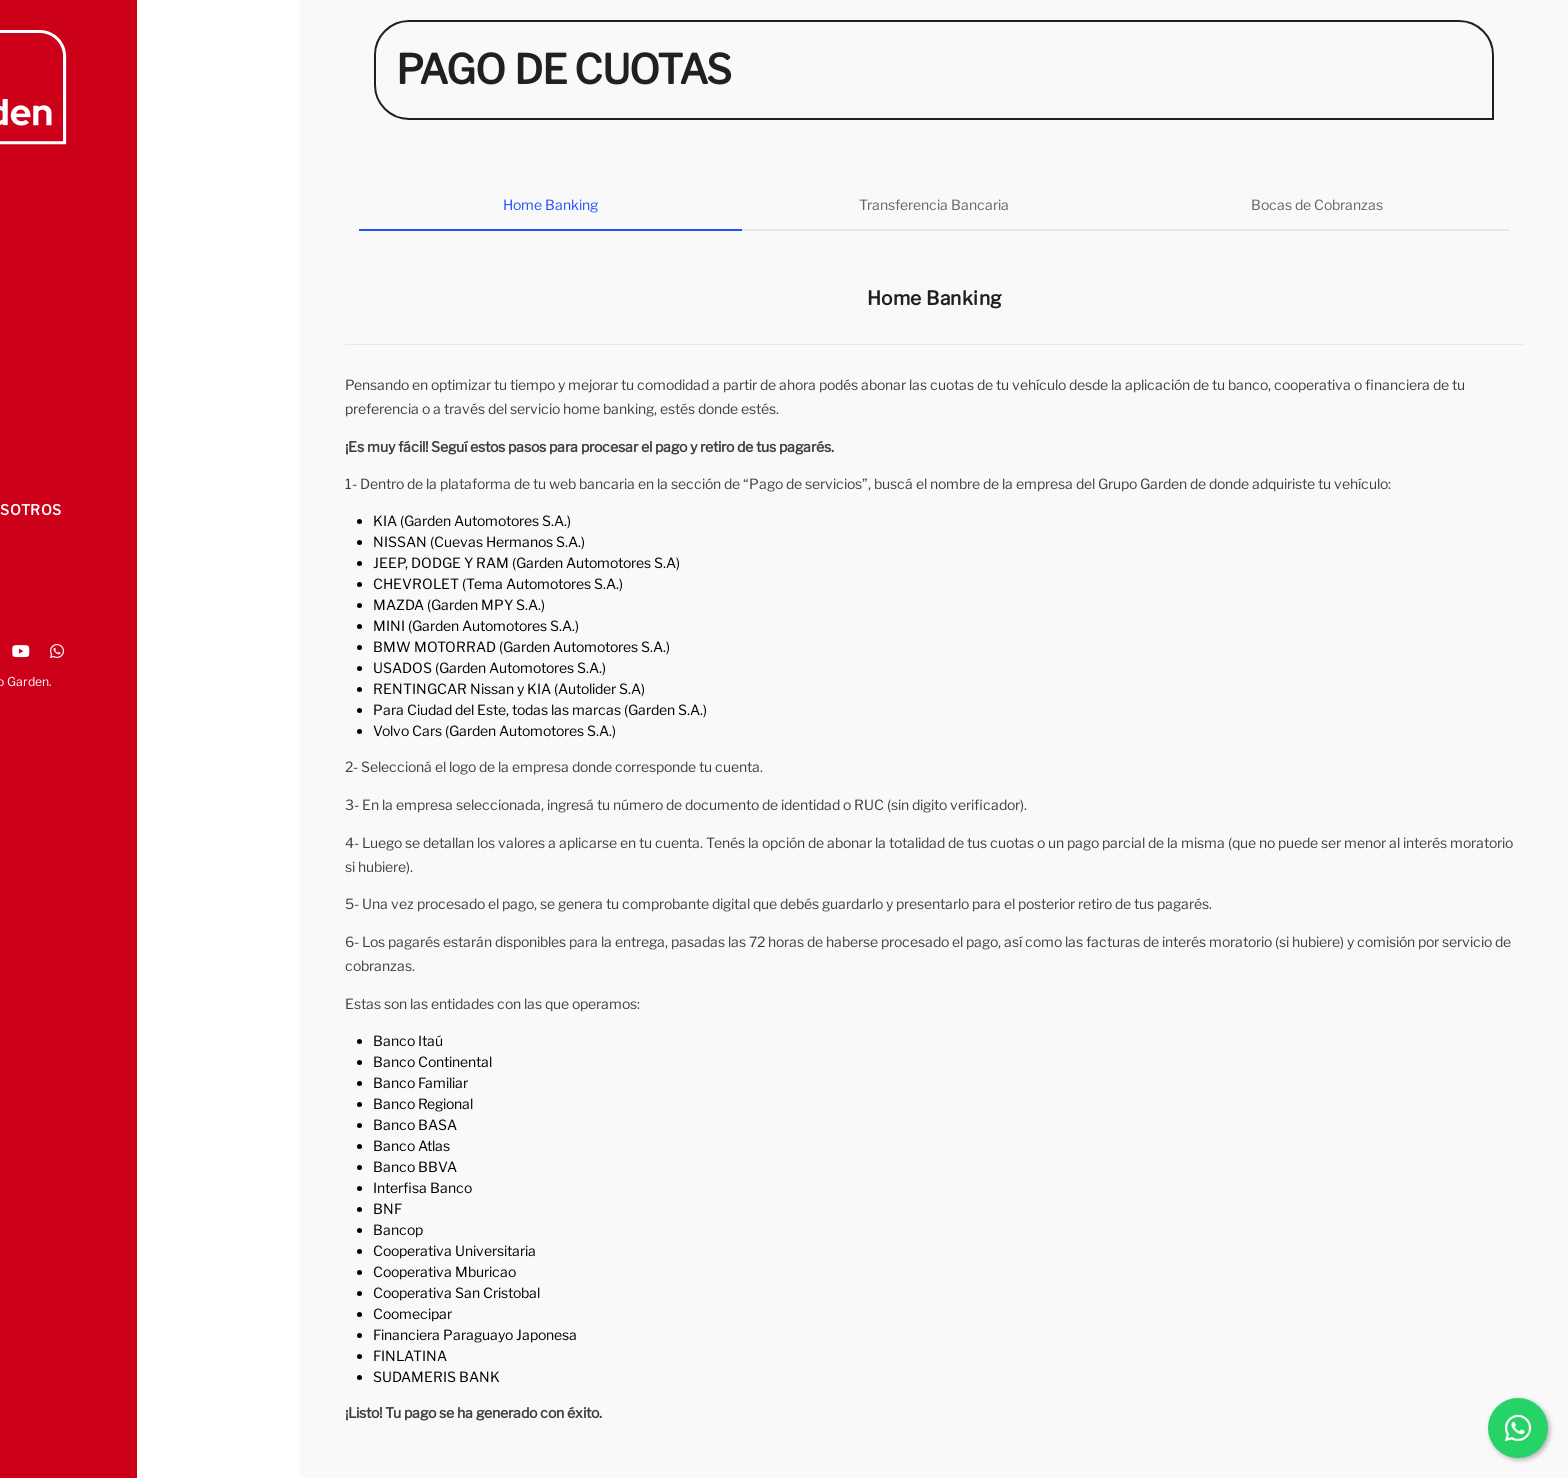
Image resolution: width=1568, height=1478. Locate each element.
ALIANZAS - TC (84, 386)
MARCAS (63, 263)
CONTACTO (71, 468)
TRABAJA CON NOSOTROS (127, 509)
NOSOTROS (72, 222)
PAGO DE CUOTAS (94, 427)
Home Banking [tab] (550, 204)
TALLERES (68, 304)
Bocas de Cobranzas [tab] (1317, 204)
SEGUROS (65, 345)
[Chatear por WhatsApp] (1518, 1428)
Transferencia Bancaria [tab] (934, 204)
